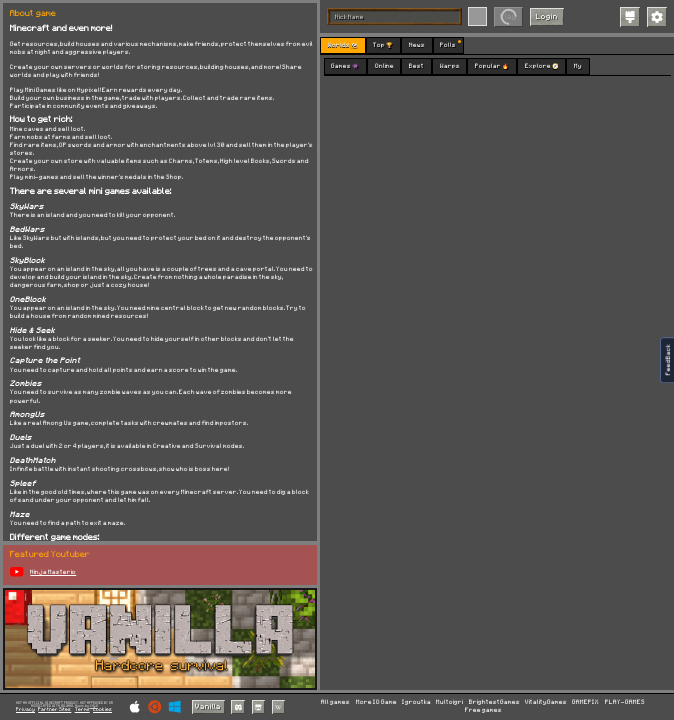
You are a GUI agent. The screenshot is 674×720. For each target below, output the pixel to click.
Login (547, 17)
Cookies (102, 709)
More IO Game (376, 702)
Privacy (25, 709)
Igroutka (416, 702)
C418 (94, 706)
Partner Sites (54, 709)
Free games (483, 710)
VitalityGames (546, 702)
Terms (82, 709)
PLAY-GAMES (625, 702)
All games (335, 702)
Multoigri (449, 702)
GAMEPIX (585, 702)
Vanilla (208, 707)
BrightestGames (494, 702)
